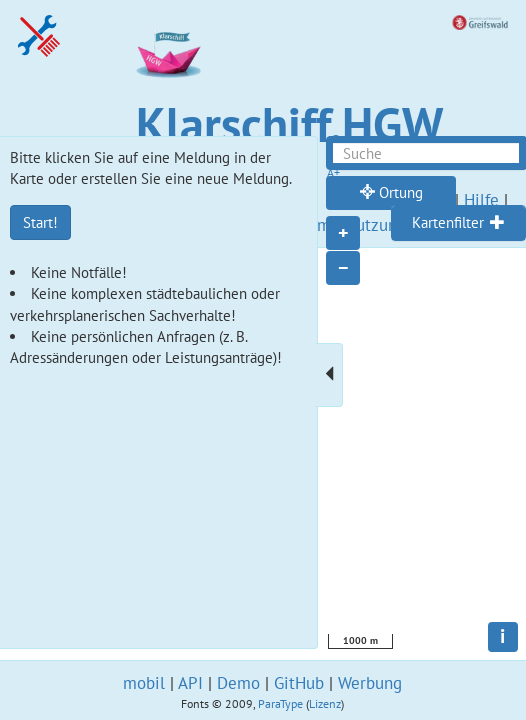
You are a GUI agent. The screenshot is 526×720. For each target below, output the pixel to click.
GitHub (299, 683)
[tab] (458, 223)
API (190, 683)
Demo (238, 683)
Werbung (370, 683)
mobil (144, 683)
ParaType (280, 703)
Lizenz (325, 703)
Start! (40, 222)
